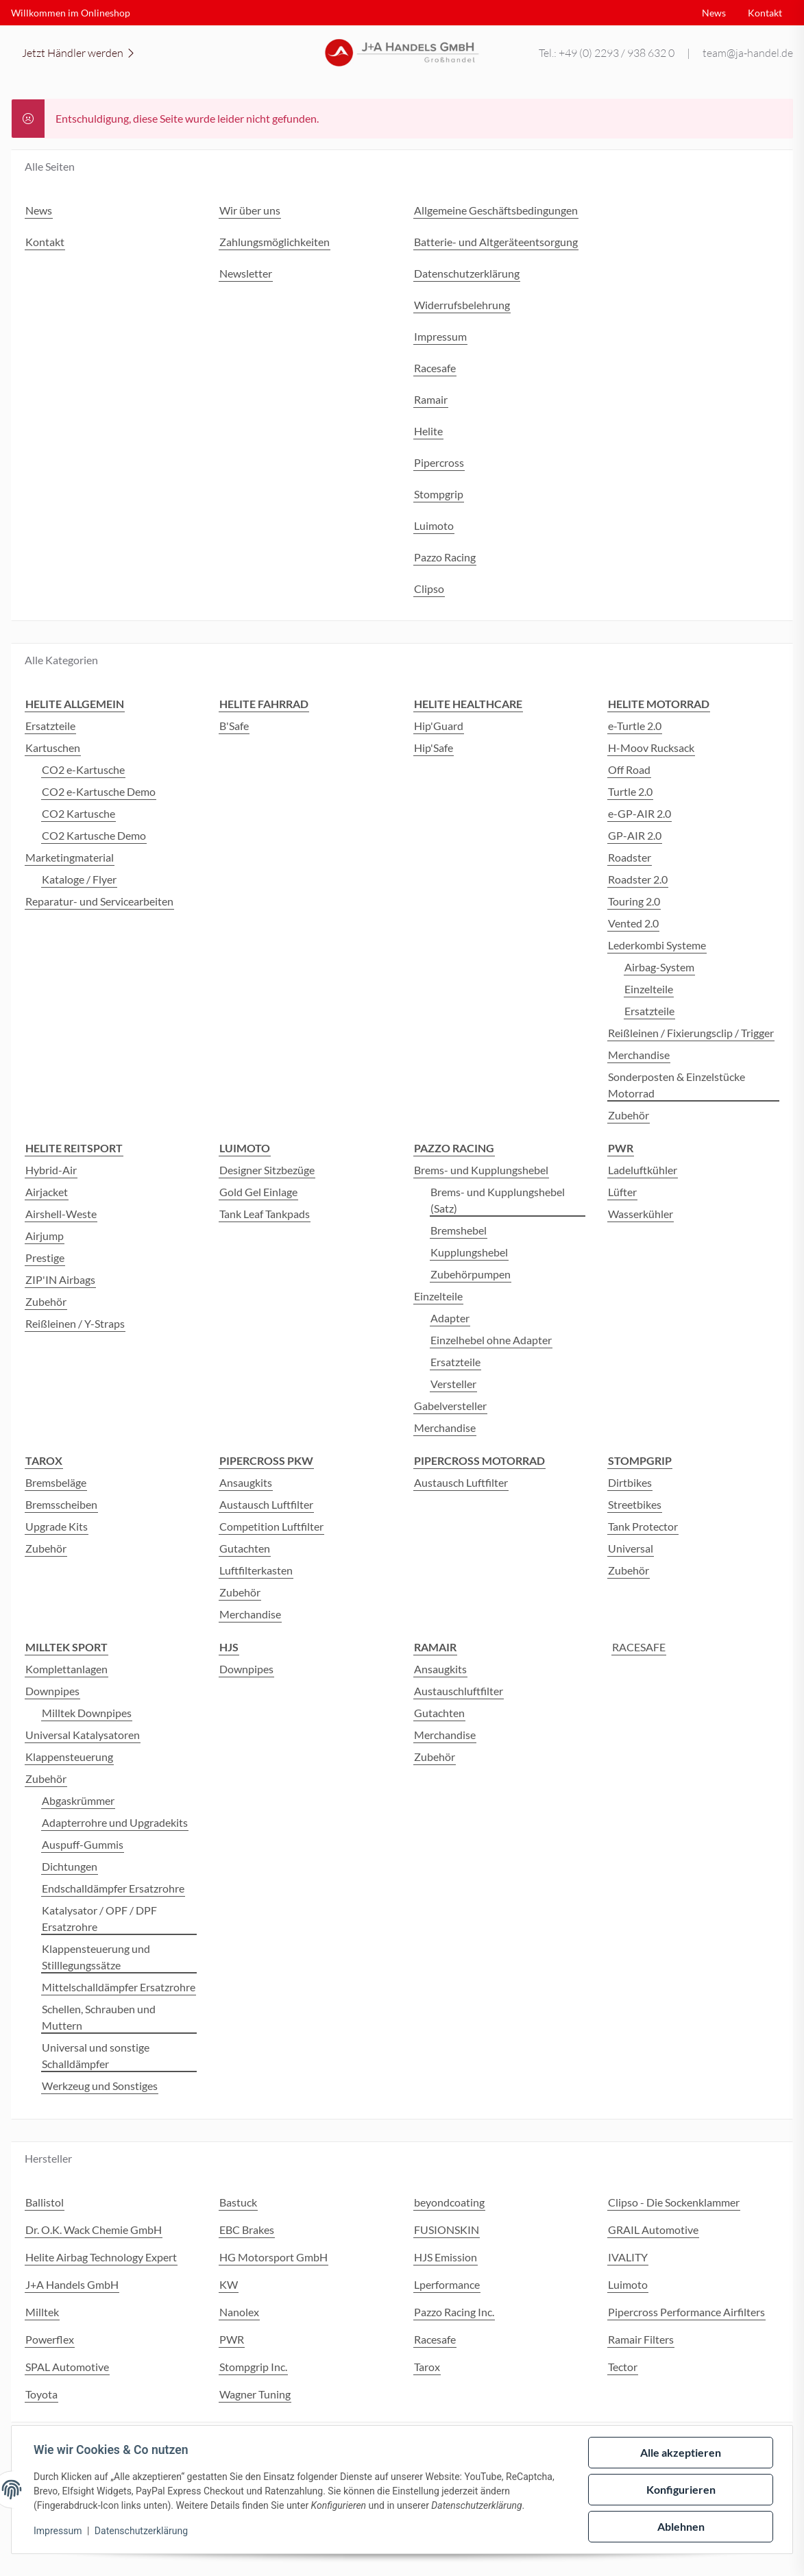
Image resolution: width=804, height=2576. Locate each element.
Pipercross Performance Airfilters (686, 2311)
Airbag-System (659, 966)
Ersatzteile (50, 725)
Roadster (629, 857)
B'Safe (234, 725)
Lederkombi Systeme (657, 944)
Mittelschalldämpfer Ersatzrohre (118, 1986)
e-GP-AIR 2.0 (639, 813)
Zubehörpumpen (470, 1273)
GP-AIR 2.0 (634, 835)
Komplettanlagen (66, 1668)
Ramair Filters (641, 2339)
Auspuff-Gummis (82, 1844)
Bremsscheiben (61, 1504)
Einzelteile (648, 988)
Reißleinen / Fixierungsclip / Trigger (691, 1032)
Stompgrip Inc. (253, 2366)
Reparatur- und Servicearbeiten (99, 901)
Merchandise (639, 1054)
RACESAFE (639, 1646)
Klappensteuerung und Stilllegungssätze (96, 1956)
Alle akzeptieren (680, 2452)
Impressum (58, 2530)
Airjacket (46, 1191)
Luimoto (628, 2284)
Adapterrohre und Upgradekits (115, 1822)
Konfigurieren (681, 2489)
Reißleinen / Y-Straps (75, 1323)
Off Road (629, 769)
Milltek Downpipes (87, 1712)
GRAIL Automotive (653, 2229)
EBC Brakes (246, 2229)
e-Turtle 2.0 (634, 725)
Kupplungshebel (469, 1252)
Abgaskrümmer (78, 1800)
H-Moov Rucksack (651, 747)
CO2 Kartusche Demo (94, 835)
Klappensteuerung (69, 1756)
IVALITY (628, 2256)
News (714, 13)
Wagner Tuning (255, 2394)
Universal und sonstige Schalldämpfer (95, 2055)
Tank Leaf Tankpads (264, 1213)
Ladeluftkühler (642, 1169)
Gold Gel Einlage (258, 1191)
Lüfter (622, 1191)
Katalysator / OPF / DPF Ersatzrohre (99, 1918)
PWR (231, 2339)
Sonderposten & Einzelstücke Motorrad (676, 1084)
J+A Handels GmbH (72, 2284)
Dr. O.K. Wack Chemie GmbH (93, 2229)
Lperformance (447, 2284)
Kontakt (765, 13)
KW (228, 2284)
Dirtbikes (630, 1482)
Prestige (44, 1257)
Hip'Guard (438, 725)
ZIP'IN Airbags (60, 1279)
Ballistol (44, 2202)
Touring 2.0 (634, 901)
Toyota (41, 2394)
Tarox (427, 2366)
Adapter (450, 1317)
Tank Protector (643, 1526)
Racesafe (435, 2339)
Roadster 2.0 (638, 879)
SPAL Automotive (67, 2366)
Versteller (453, 1383)
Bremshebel (458, 1230)
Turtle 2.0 (630, 791)
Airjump (44, 1235)
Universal (630, 1548)
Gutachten (244, 1548)
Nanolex (239, 2311)
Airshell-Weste (61, 1213)
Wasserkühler (640, 1213)
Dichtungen (69, 1866)
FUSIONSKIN (446, 2229)
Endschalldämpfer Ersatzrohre (113, 1888)
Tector (622, 2366)
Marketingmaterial (69, 857)
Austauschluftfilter (458, 1690)
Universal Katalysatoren (82, 1734)
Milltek (42, 2311)
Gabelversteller (450, 1405)
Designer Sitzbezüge (267, 1169)
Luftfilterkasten (256, 1570)
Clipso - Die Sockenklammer (674, 2202)
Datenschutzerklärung (141, 2530)
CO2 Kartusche (78, 813)
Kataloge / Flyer (79, 879)
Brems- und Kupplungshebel (481, 1169)
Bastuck (238, 2202)
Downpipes (52, 1690)
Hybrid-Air (51, 1169)
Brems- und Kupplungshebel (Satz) (497, 1200)
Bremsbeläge (55, 1482)
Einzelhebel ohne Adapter (491, 1339)
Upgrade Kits (56, 1526)
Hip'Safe (433, 747)
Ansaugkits (245, 1482)
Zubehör (628, 1114)
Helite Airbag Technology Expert (101, 2256)
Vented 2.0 (633, 922)
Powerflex (49, 2339)
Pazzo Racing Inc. (454, 2311)
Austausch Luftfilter (266, 1504)
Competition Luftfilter (271, 1526)
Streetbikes (634, 1504)
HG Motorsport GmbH (273, 2256)
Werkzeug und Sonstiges (100, 2085)
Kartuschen (52, 747)
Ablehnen (681, 2526)
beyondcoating (449, 2202)
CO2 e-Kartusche (83, 769)
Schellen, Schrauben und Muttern (99, 2017)
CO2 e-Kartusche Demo (99, 791)
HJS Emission (445, 2256)
